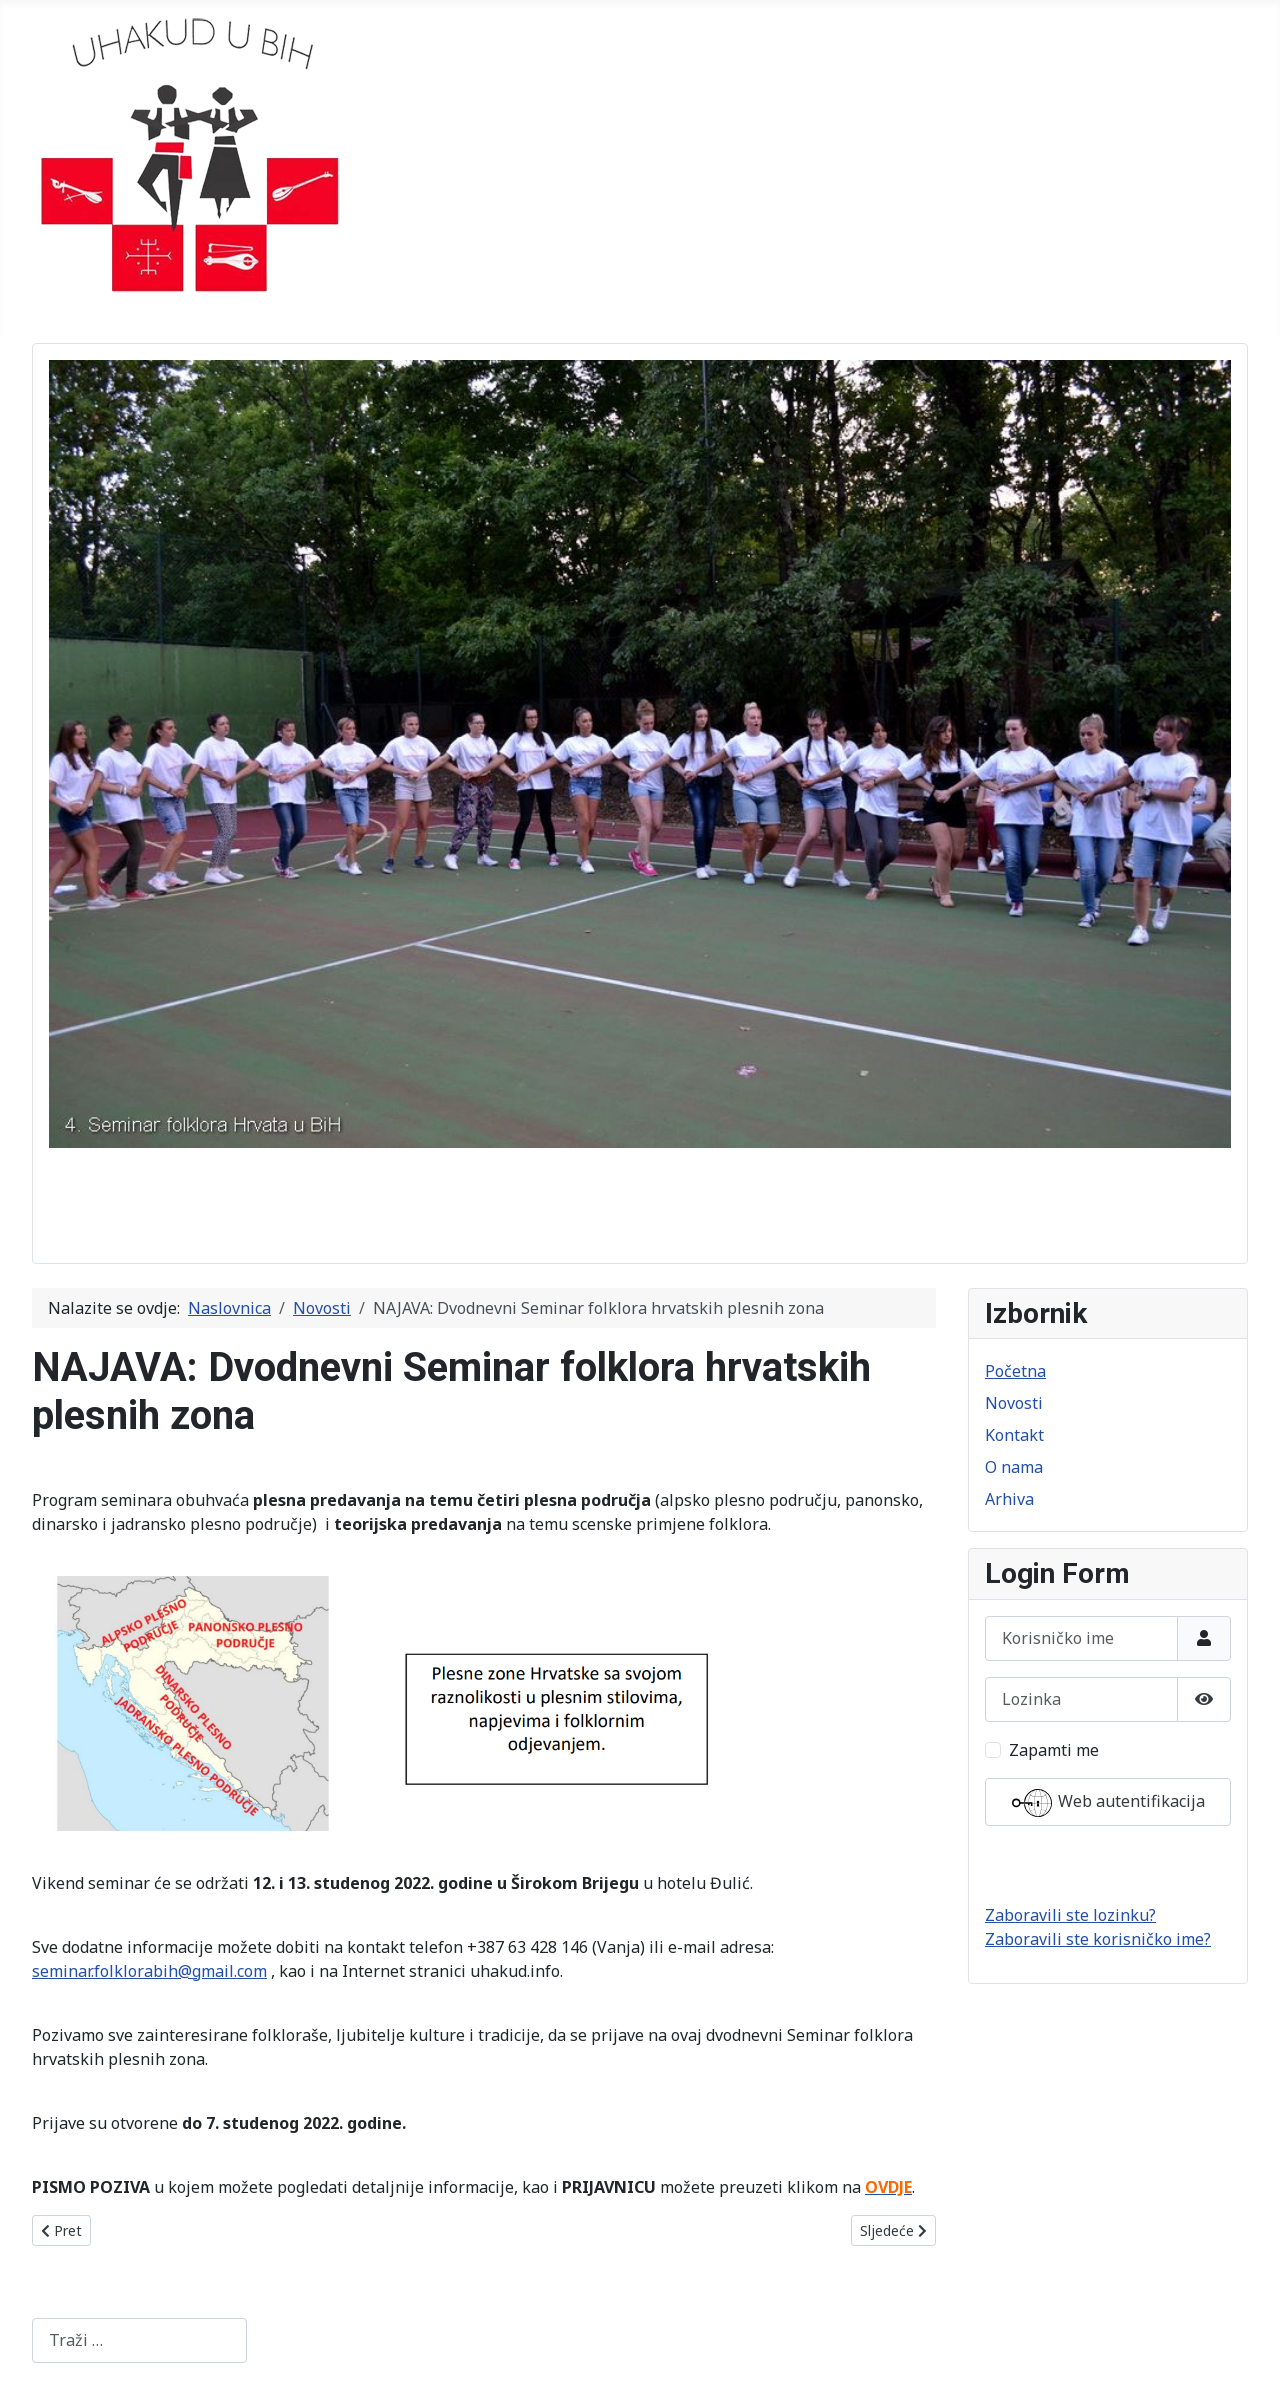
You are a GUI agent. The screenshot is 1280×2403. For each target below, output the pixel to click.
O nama (1014, 1467)
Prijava (1108, 1865)
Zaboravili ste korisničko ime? (1098, 1939)
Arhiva (1009, 1499)
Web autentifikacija (1108, 1803)
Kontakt (1014, 1435)
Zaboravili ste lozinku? (1070, 1915)
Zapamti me (1054, 1750)
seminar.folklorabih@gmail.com (149, 1971)
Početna (1015, 1371)
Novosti (1014, 1403)
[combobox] (139, 2340)
